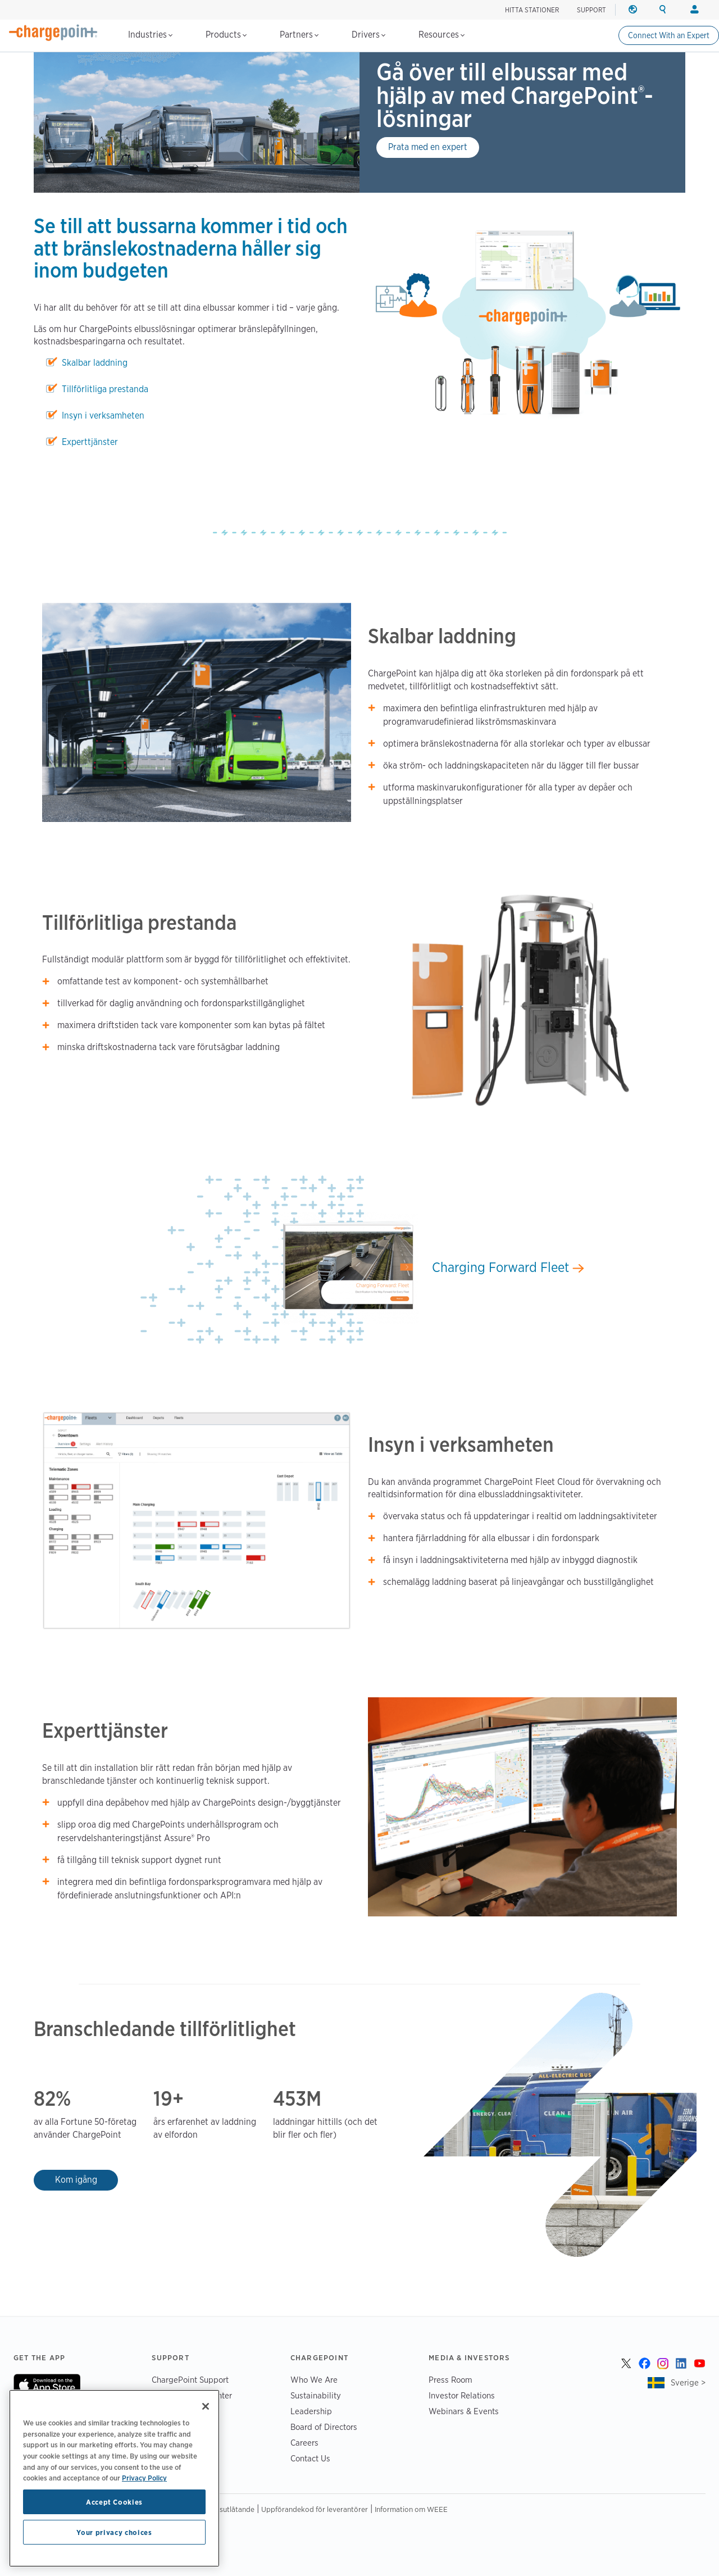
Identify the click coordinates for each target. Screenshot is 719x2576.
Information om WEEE (411, 2509)
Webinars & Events (464, 2411)
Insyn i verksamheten (103, 415)
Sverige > (688, 2382)
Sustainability (315, 2395)
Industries (150, 34)
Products (226, 34)
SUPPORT (591, 10)
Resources (441, 34)
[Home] (53, 32)
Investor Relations (462, 2395)
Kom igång (76, 2179)
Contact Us (310, 2458)
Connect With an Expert (668, 35)
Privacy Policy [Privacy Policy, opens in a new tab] (144, 2477)
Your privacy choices (114, 2532)
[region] (114, 2478)
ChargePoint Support (190, 2379)
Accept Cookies (114, 2501)
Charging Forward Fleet (508, 1267)
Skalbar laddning (95, 362)
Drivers (368, 34)
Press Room (450, 2379)
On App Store (46, 2385)
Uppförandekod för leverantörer (314, 2509)
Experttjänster (90, 442)
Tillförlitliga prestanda (105, 389)
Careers (304, 2442)
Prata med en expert (427, 147)
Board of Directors (323, 2426)
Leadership (311, 2411)
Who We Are (314, 2379)
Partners (299, 34)
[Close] (205, 2406)
